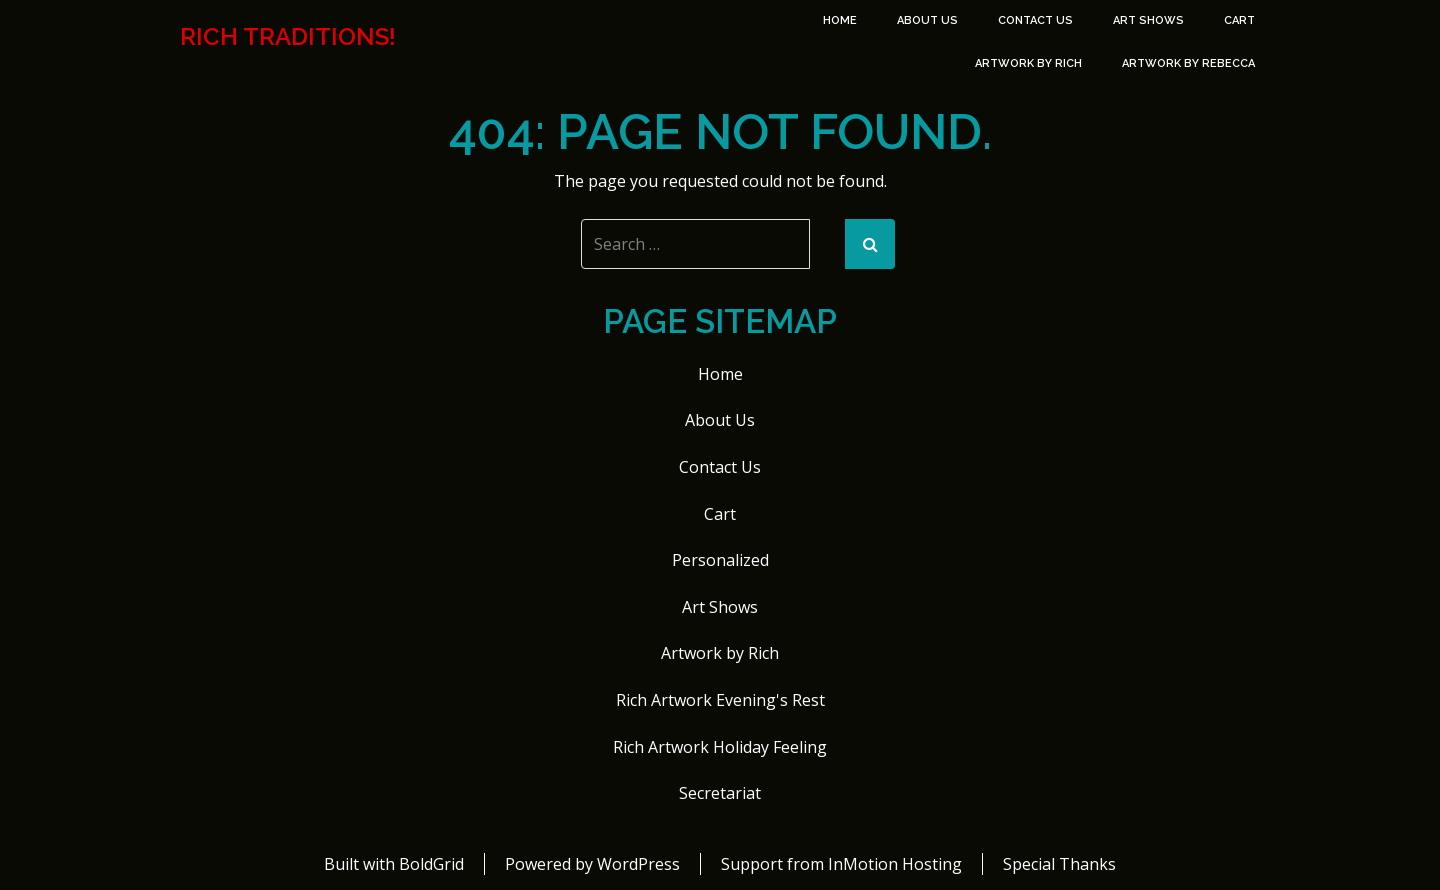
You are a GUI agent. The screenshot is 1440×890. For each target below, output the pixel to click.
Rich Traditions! (288, 37)
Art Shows (1148, 20)
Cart (1239, 20)
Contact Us (1035, 20)
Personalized (720, 560)
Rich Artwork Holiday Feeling (720, 747)
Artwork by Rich (1028, 63)
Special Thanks (1059, 864)
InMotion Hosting (895, 864)
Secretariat (720, 793)
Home (840, 20)
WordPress (638, 864)
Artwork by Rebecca (1188, 63)
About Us (927, 20)
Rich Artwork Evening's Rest (720, 700)
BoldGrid (431, 864)
